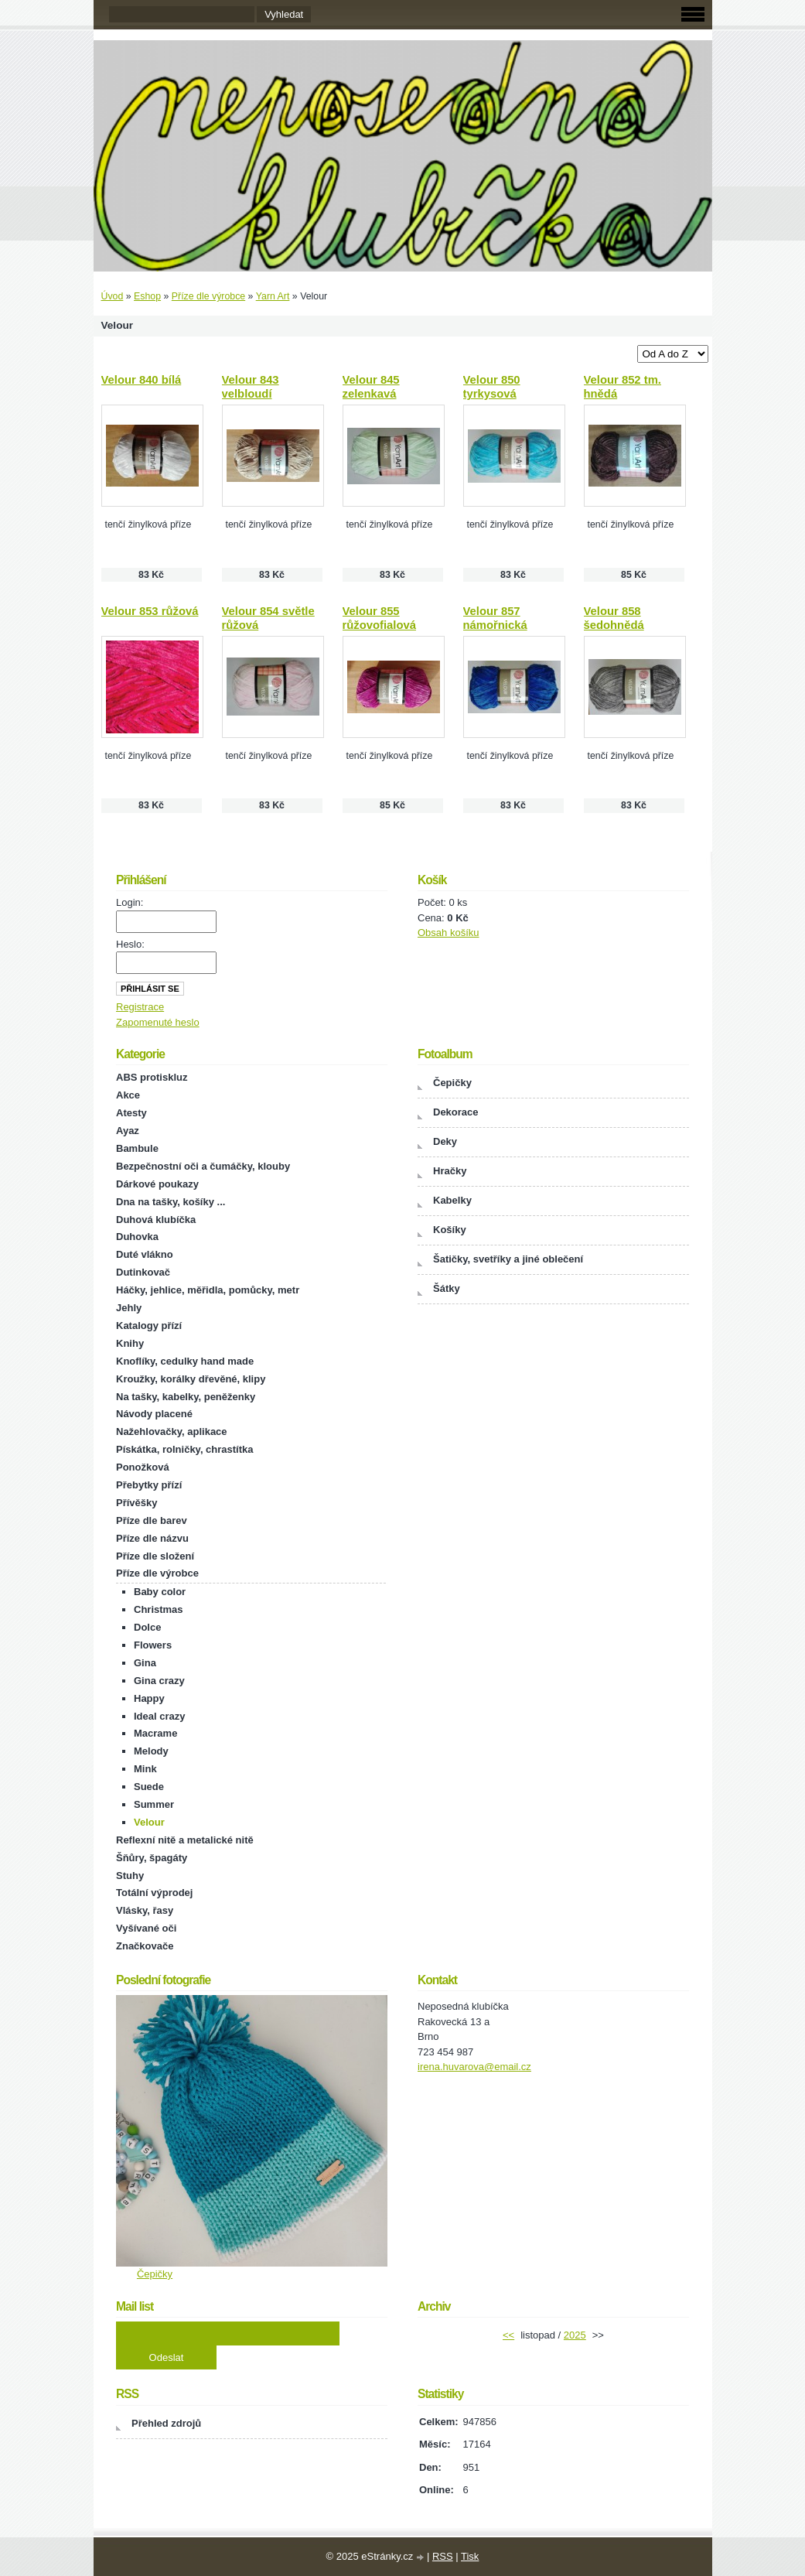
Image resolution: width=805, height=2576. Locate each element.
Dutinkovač (143, 1272)
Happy (149, 1698)
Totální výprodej (154, 1892)
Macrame (155, 1733)
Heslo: (130, 944)
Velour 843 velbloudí (250, 387)
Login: (129, 902)
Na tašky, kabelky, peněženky (185, 1396)
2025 (575, 2335)
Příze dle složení (155, 1556)
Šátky (446, 1288)
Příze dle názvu (152, 1538)
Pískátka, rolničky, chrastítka (185, 1449)
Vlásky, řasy (144, 1910)
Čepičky (452, 1082)
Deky (445, 1141)
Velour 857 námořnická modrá (495, 625)
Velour (149, 1822)
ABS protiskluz (151, 1077)
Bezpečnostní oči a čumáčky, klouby (203, 1166)
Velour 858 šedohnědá (614, 618)
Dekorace (456, 1112)
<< (508, 2335)
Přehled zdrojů (166, 2423)
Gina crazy (159, 1680)
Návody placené (154, 1414)
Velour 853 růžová (150, 611)
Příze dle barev (151, 1520)
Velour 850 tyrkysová (491, 387)
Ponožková (142, 1467)
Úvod (112, 296)
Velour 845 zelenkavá (371, 387)
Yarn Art (273, 296)
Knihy (130, 1343)
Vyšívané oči (146, 1928)
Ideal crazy (160, 1716)
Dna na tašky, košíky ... (170, 1202)
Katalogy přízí (149, 1325)
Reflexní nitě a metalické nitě (185, 1840)
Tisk (470, 2556)
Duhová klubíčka (156, 1219)
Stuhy (130, 1875)
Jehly (129, 1308)
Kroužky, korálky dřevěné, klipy (190, 1379)
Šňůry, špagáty (151, 1858)
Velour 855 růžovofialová (379, 618)
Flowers (153, 1645)
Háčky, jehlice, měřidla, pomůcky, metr (207, 1290)
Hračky (449, 1171)
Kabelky (452, 1200)
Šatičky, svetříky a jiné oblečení (508, 1259)
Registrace (140, 1007)
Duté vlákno (144, 1254)
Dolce (147, 1627)
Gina (145, 1663)
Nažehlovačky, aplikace (171, 1431)
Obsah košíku (448, 932)
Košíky (449, 1229)
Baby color (160, 1591)
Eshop (147, 296)
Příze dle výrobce (208, 296)
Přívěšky (137, 1502)
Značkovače (144, 1946)
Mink (145, 1769)
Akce (128, 1095)
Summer (154, 1804)
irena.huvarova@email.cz (474, 2066)
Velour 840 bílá (141, 380)
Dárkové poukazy (157, 1184)
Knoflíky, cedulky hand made (185, 1361)
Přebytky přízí (149, 1485)
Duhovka (137, 1236)
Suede (149, 1786)
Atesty (131, 1113)
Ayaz (127, 1130)
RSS (442, 2556)
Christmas (158, 1609)
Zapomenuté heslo (158, 1022)
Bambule (137, 1148)
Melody (151, 1751)
